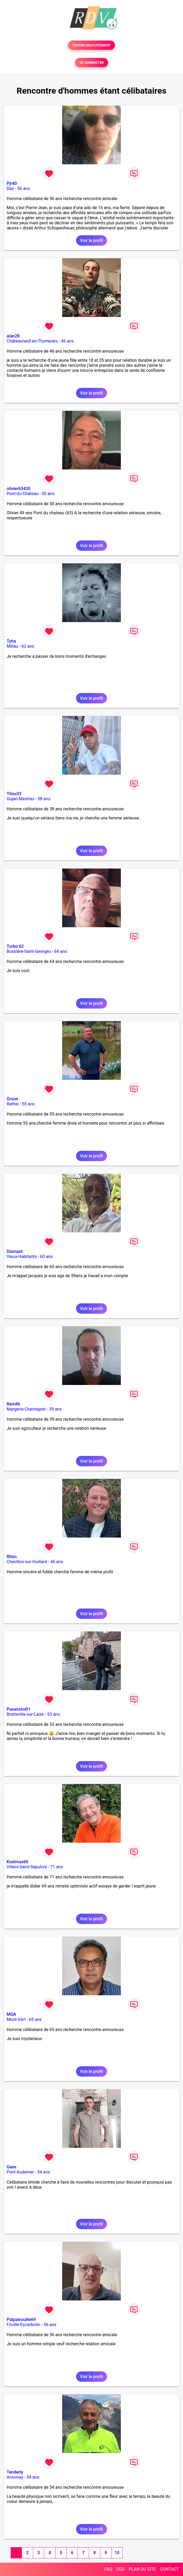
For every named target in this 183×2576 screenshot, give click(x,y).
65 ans (35, 2019)
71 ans (56, 1866)
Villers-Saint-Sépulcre (27, 1866)
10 (116, 2552)
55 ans (28, 1103)
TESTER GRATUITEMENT (91, 45)
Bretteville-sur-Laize (25, 1714)
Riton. (12, 1556)
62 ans (28, 646)
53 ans (53, 1714)
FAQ (108, 2569)
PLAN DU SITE (142, 2569)
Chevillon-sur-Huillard (27, 1561)
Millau (12, 646)
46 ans (67, 341)
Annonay (15, 2477)
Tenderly (15, 2472)
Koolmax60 (17, 1861)
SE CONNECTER (91, 63)
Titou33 (14, 793)
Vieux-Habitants (22, 1256)
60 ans (46, 1256)
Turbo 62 (15, 946)
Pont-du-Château (22, 493)
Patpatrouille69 (21, 2319)
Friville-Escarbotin (23, 2324)
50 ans (48, 493)
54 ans (43, 2172)
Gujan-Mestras (20, 798)
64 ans (60, 951)
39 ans (55, 1409)
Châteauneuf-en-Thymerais (32, 341)
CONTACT (169, 2569)
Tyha (11, 641)
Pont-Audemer (20, 2172)
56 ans (23, 188)
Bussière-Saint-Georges (29, 951)
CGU (120, 2569)
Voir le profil (91, 240)
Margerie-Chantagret (26, 1409)
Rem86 (13, 1404)
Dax (10, 188)
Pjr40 (12, 183)
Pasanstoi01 (18, 1709)
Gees (11, 2166)
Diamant (15, 1251)
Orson (12, 1098)
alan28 (13, 336)
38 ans (44, 798)
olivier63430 (18, 488)
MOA (11, 2014)
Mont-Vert (16, 2019)
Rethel (13, 1103)
